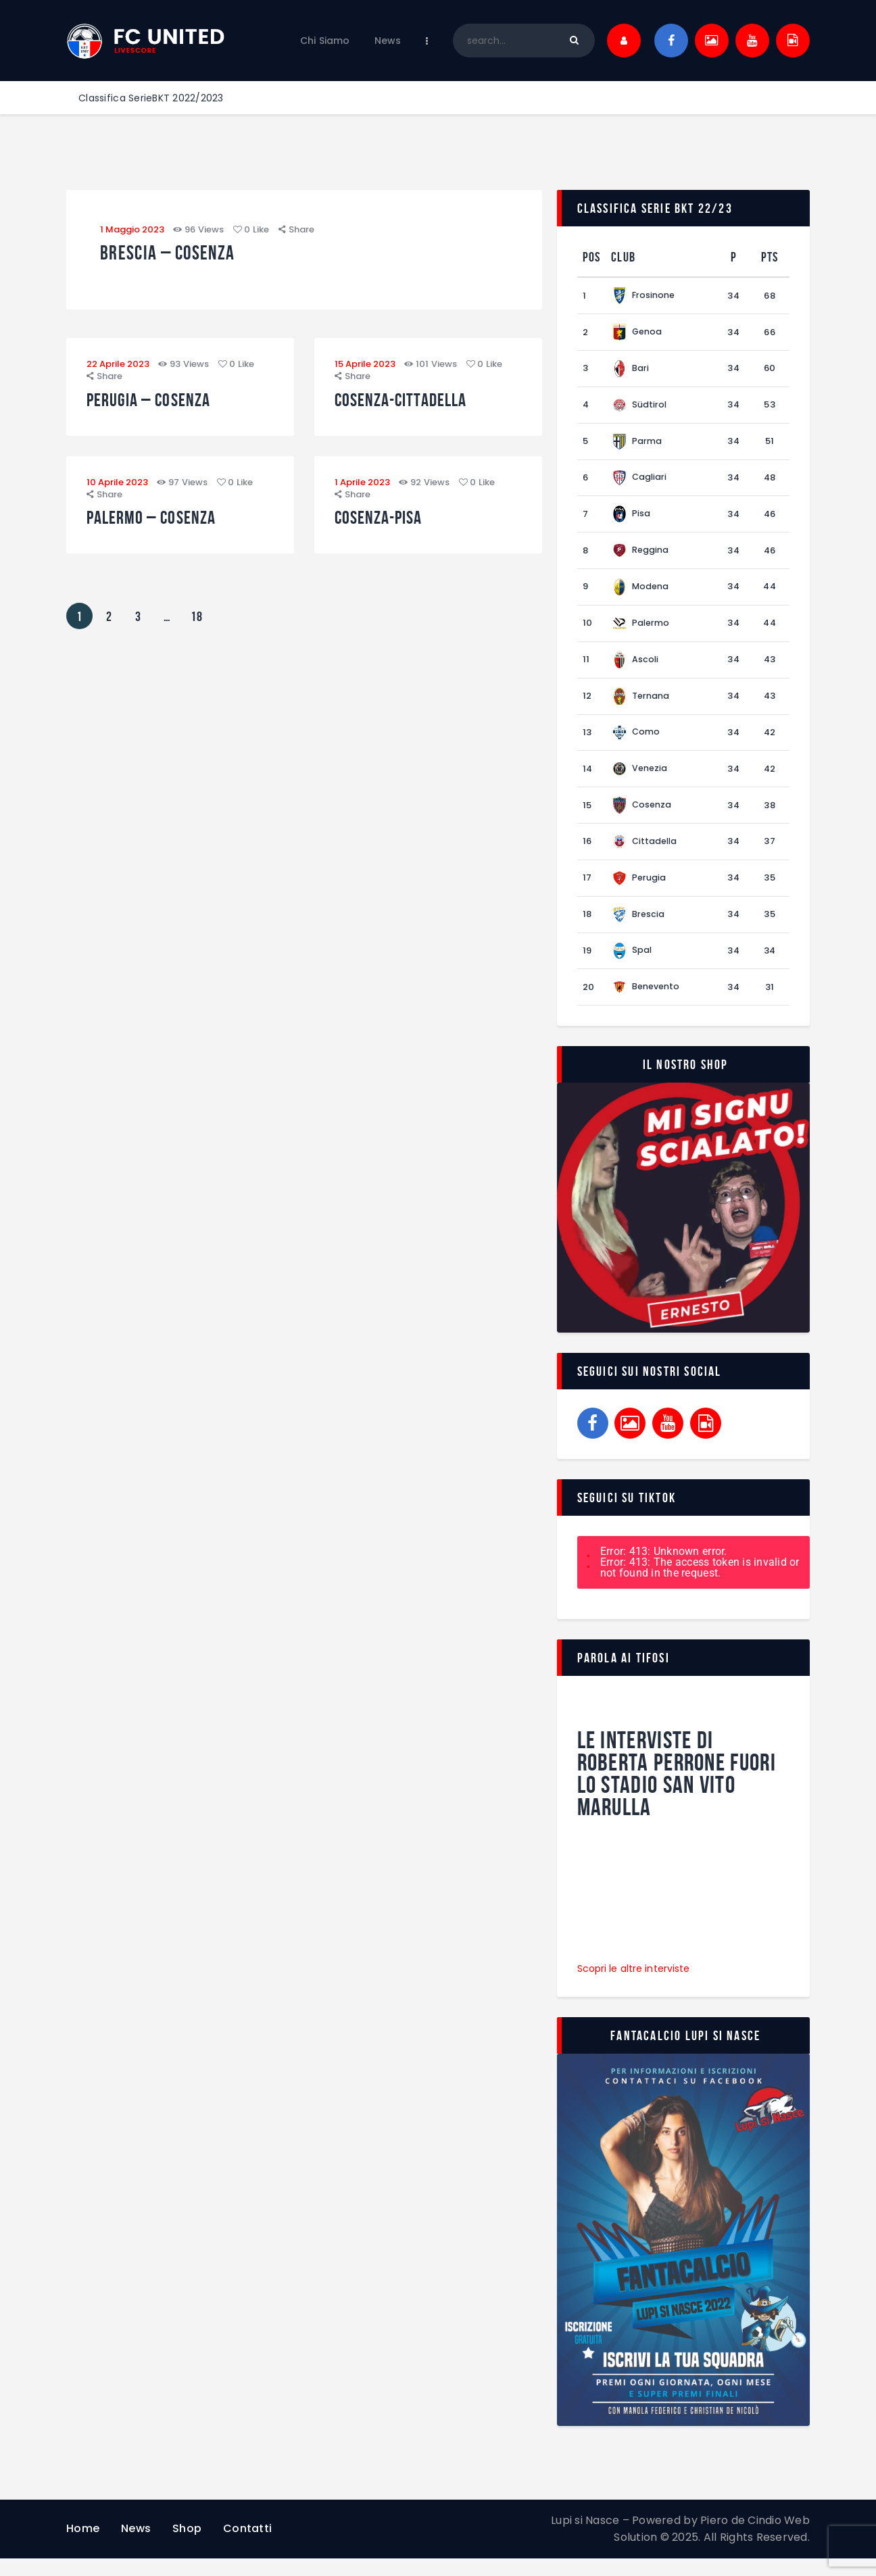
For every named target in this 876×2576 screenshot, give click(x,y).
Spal (632, 964)
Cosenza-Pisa (386, 526)
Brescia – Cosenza (184, 256)
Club (623, 256)
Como (636, 741)
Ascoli (635, 667)
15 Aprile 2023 (365, 368)
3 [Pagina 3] (143, 623)
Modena (641, 593)
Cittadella (645, 853)
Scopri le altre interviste (635, 1985)
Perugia (639, 890)
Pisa (631, 518)
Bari (630, 370)
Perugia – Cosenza (159, 405)
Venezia (639, 778)
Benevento (646, 1001)
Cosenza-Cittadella (412, 405)
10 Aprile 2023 (117, 489)
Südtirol (639, 407)
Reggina (640, 555)
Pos (592, 256)
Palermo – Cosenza (162, 526)
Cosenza (642, 816)
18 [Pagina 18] (200, 623)
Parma (637, 444)
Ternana (641, 704)
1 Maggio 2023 (132, 229)
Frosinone (644, 295)
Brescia (638, 927)
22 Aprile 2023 (118, 368)
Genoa (637, 332)
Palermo (641, 630)
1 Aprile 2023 (362, 489)
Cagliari (640, 481)
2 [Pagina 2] (114, 623)
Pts (770, 256)
